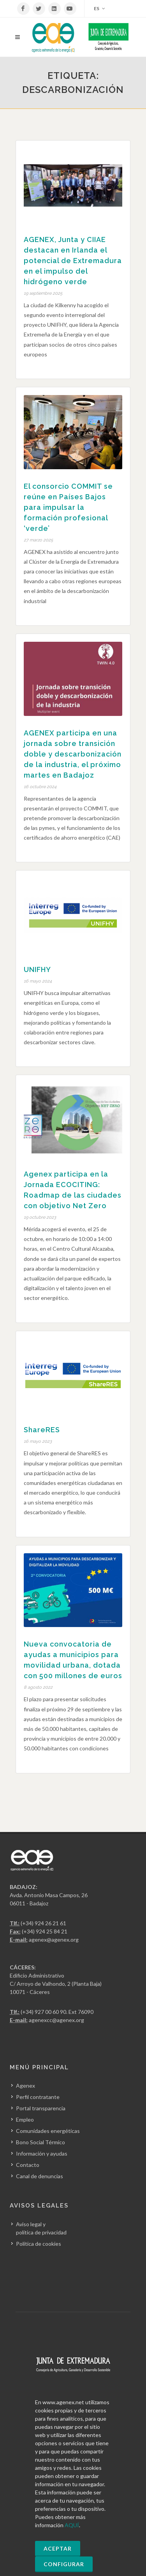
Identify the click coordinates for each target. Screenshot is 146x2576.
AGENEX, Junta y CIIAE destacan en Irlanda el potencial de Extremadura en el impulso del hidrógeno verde (73, 260)
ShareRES (42, 1430)
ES (99, 8)
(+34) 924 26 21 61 (43, 1923)
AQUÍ (72, 2525)
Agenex (25, 2085)
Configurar (64, 2564)
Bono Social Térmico (40, 2142)
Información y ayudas (41, 2153)
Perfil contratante (38, 2097)
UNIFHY (37, 969)
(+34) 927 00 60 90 (43, 2011)
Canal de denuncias (39, 2176)
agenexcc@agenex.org (56, 2020)
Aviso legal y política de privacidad (41, 2228)
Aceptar (58, 2548)
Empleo (25, 2119)
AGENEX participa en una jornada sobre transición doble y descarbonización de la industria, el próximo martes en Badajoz (72, 754)
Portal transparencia (40, 2108)
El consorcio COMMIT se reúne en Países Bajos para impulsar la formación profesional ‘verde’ (68, 507)
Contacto (27, 2164)
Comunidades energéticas (48, 2130)
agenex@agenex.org (54, 1939)
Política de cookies (38, 2243)
